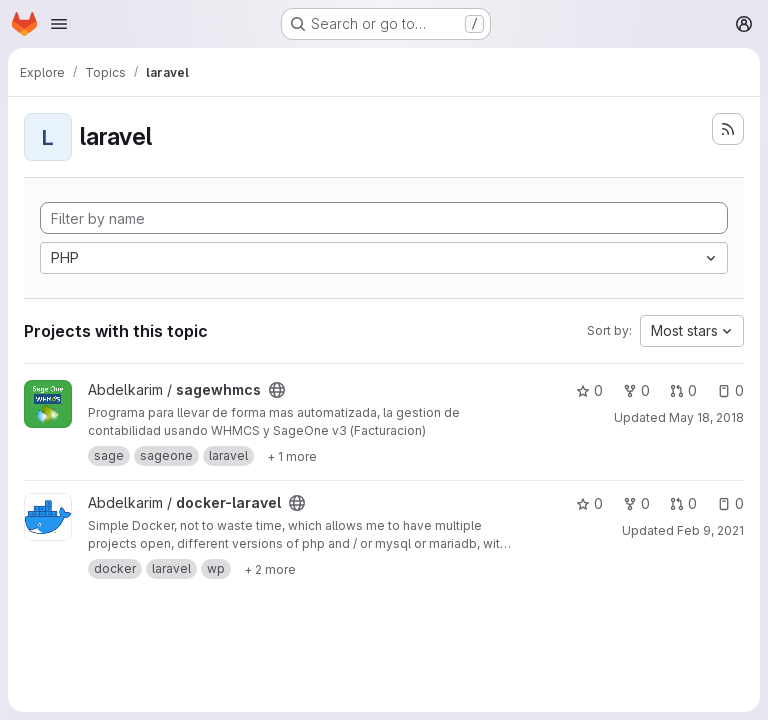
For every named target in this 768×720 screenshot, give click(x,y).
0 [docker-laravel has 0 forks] (636, 503)
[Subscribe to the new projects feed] (728, 129)
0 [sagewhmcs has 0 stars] (589, 390)
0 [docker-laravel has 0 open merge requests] (683, 503)
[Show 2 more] (270, 569)
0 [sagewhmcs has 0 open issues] (730, 390)
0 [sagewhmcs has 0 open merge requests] (683, 390)
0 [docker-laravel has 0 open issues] (730, 503)
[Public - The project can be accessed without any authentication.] (277, 390)
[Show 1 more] (292, 456)
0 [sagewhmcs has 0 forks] (636, 390)
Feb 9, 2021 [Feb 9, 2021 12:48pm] (710, 530)
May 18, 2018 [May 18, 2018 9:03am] (706, 417)
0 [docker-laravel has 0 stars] (589, 503)
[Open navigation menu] (59, 24)
